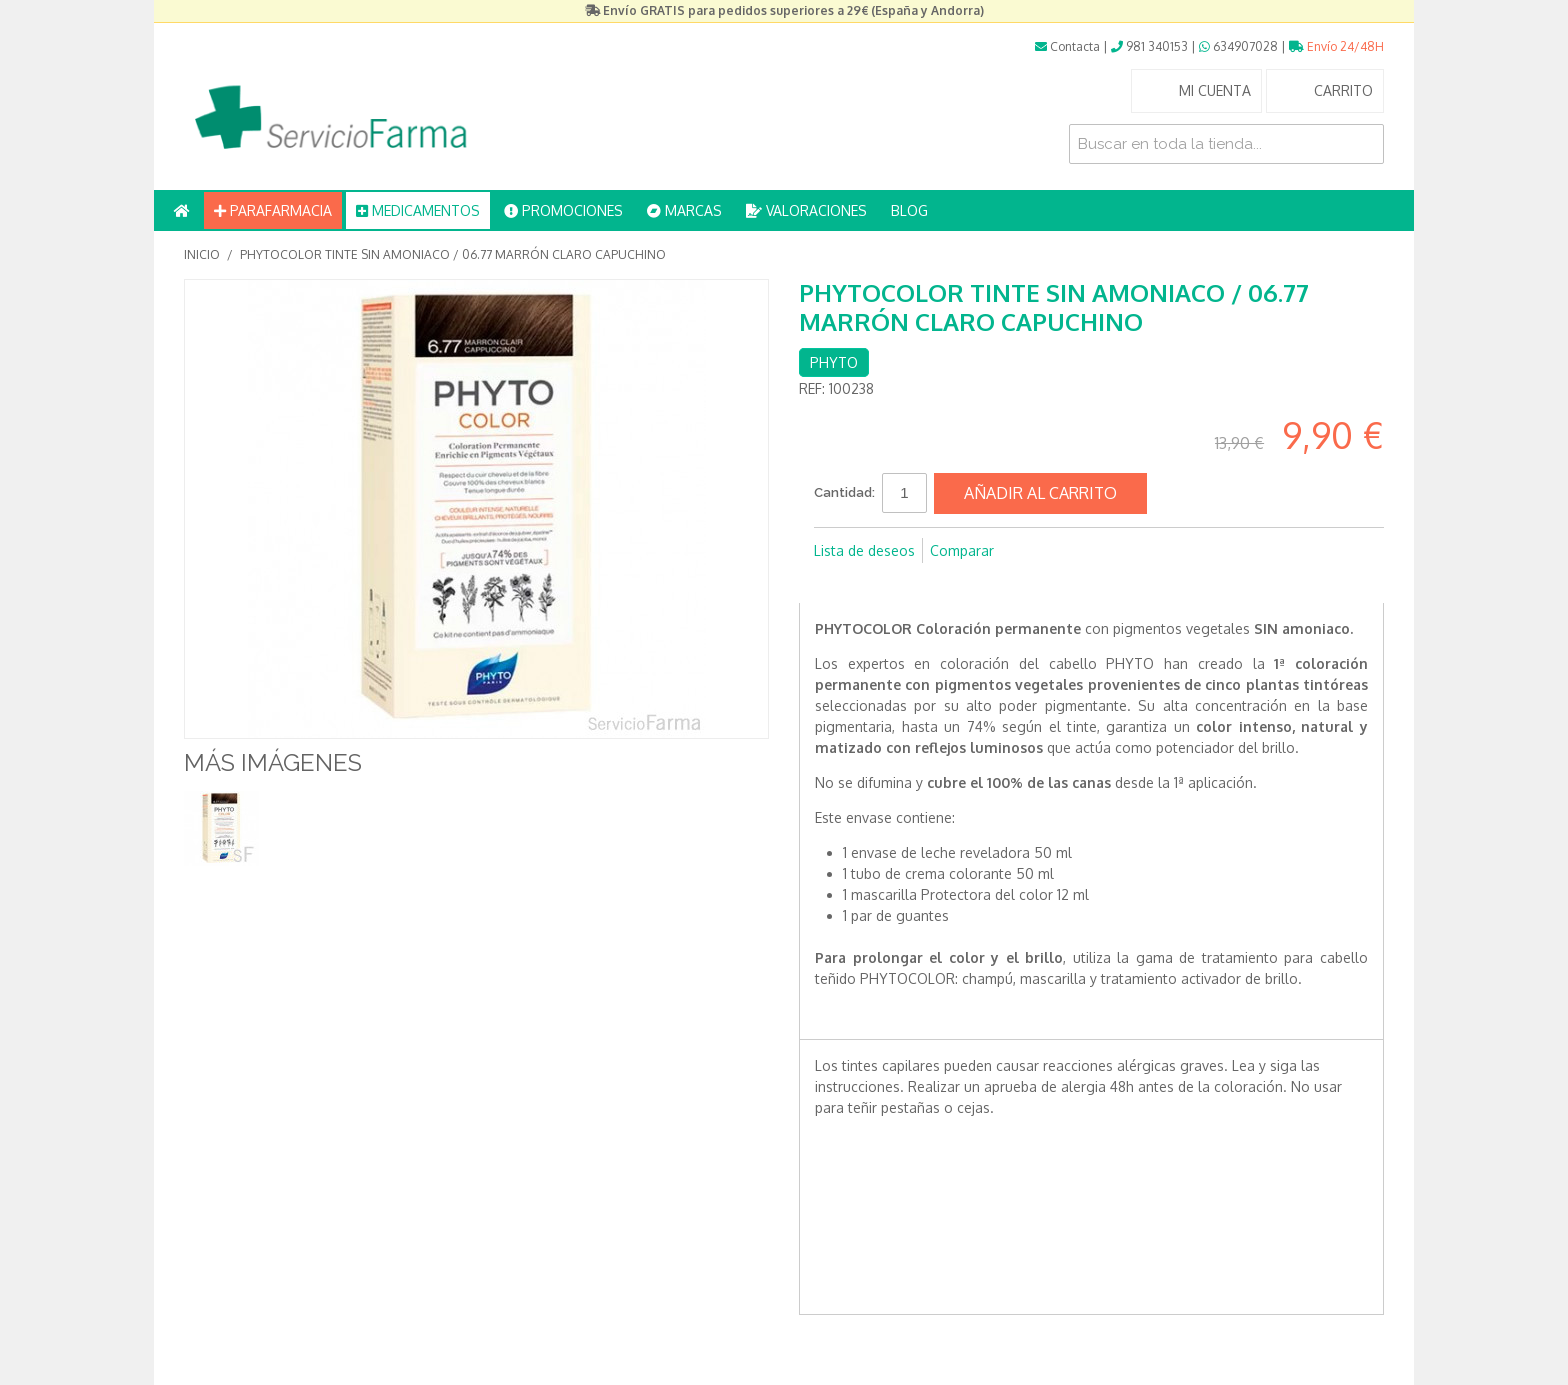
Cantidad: (844, 492)
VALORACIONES (806, 210)
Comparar (962, 550)
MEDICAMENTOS (418, 210)
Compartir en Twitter (874, 583)
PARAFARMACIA (273, 210)
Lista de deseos (864, 550)
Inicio (202, 254)
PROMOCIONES (563, 210)
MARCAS (684, 210)
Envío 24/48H (1336, 46)
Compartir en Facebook (834, 583)
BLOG (909, 210)
